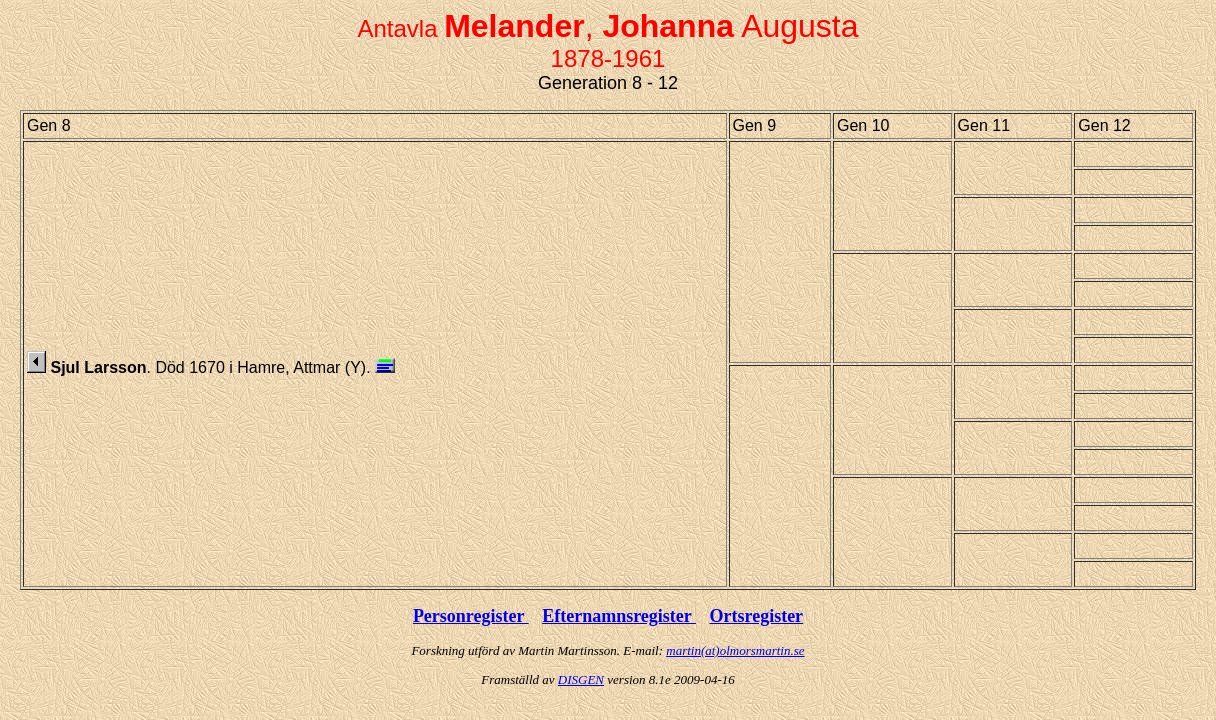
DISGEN (581, 679)
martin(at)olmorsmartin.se (735, 650)
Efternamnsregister (619, 616)
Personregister (471, 616)
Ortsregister (756, 616)
